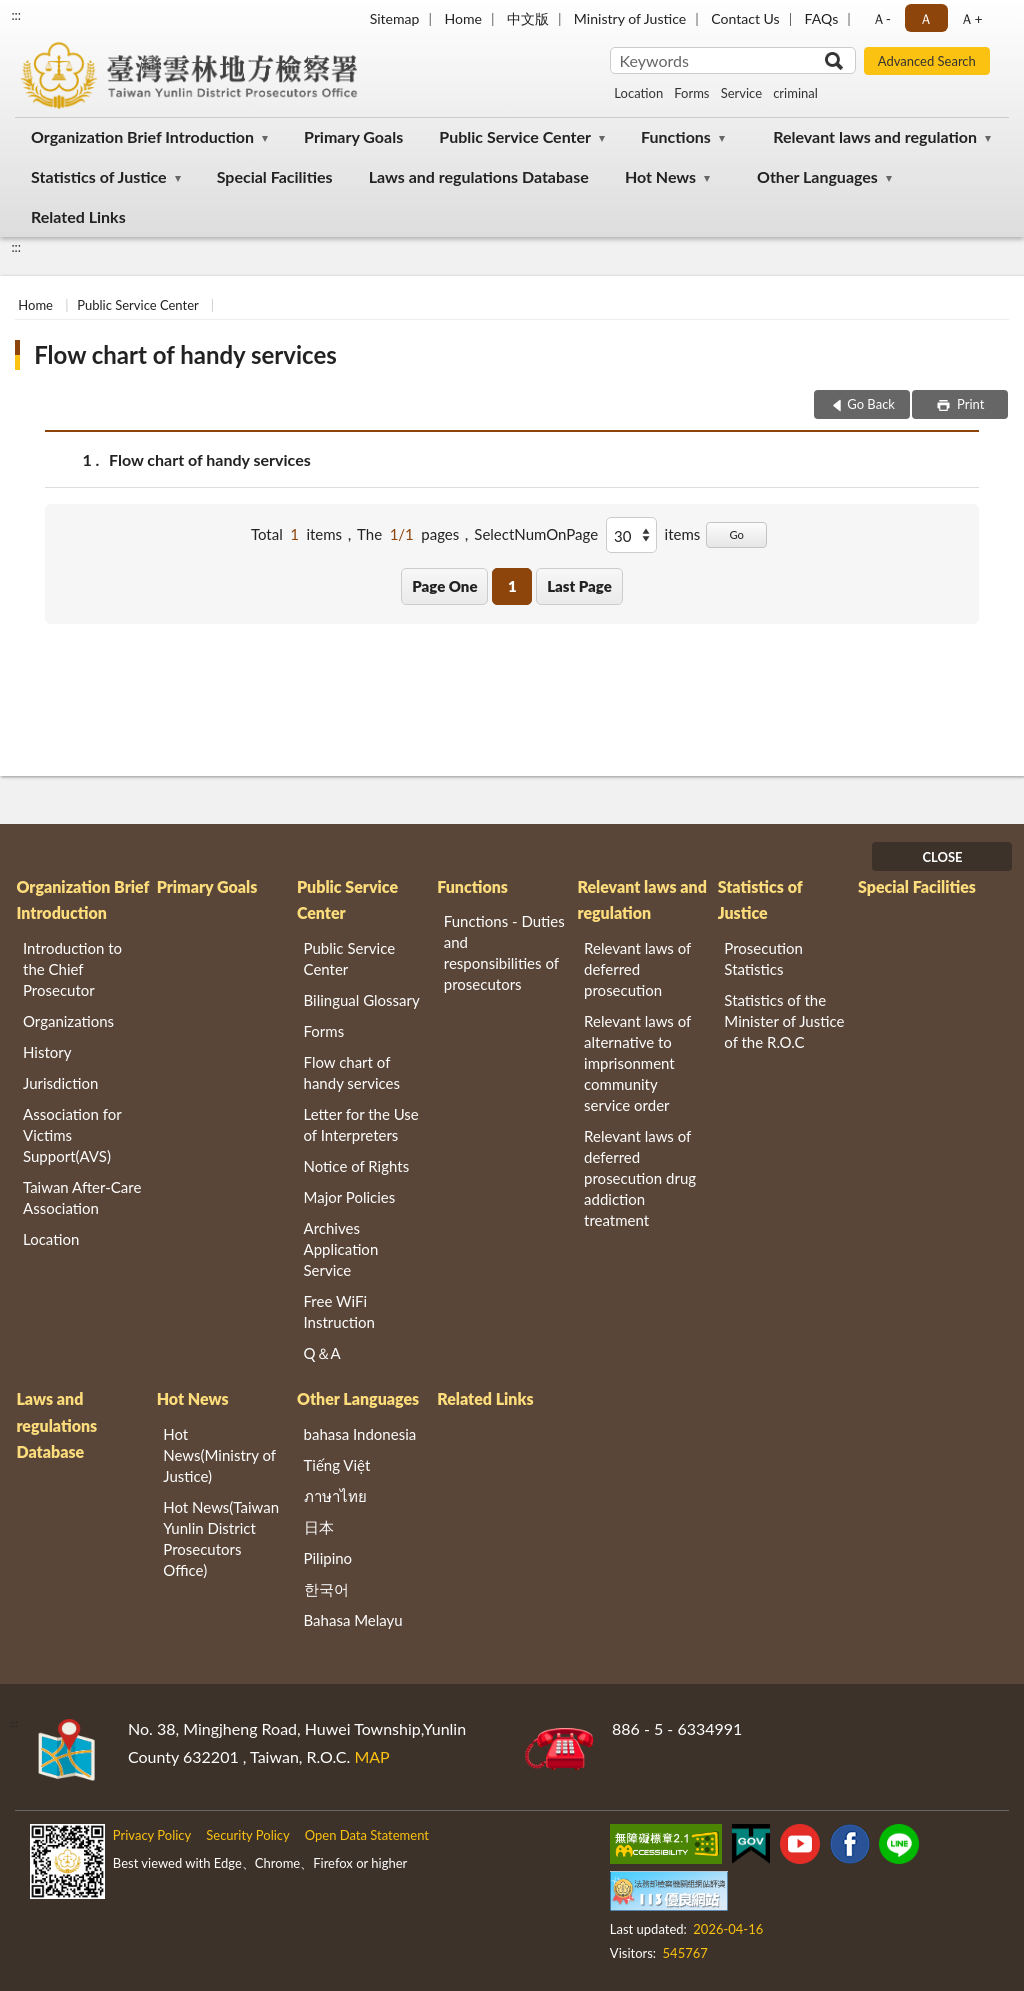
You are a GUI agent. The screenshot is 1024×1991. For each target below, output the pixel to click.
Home (462, 18)
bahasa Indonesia (360, 1434)
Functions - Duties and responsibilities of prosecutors (504, 952)
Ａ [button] (926, 18)
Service (741, 93)
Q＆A (322, 1353)
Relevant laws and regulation (875, 136)
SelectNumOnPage (536, 534)
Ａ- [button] (881, 18)
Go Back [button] (871, 404)
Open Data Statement (367, 1835)
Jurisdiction (60, 1083)
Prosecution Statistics (763, 958)
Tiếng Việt (337, 1465)
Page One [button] (444, 586)
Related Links (78, 216)
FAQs (822, 18)
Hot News (660, 176)
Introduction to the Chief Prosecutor (72, 969)
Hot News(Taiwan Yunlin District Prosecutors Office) (221, 1538)
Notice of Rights (357, 1166)
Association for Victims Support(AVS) (72, 1135)
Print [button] (969, 404)
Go (736, 534)
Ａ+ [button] (971, 18)
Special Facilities (275, 176)
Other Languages (817, 176)
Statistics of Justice (99, 176)
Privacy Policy (152, 1835)
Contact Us (745, 18)
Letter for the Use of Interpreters (361, 1124)
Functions (676, 136)
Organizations (68, 1021)
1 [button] (512, 586)
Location (638, 93)
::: (16, 15)
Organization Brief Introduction (142, 136)
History (47, 1052)
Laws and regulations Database (479, 176)
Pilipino (328, 1558)
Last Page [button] (579, 586)
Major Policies (350, 1197)
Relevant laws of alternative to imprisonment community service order (637, 1063)
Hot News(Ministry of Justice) (219, 1455)
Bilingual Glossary (362, 1000)
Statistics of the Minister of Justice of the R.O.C (784, 1021)
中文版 (528, 18)
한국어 (326, 1589)
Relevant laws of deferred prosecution (637, 969)
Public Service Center (515, 136)
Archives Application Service (341, 1249)
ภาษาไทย (335, 1496)
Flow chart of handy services (185, 354)
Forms (691, 93)
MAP (371, 1756)
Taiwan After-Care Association (82, 1197)
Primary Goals (353, 136)
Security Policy (248, 1835)
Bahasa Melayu (353, 1620)
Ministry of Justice (630, 18)
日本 (319, 1527)
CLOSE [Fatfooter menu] (942, 857)
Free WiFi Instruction (339, 1311)
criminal (795, 93)
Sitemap (395, 18)
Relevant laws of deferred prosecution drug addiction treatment (640, 1178)
